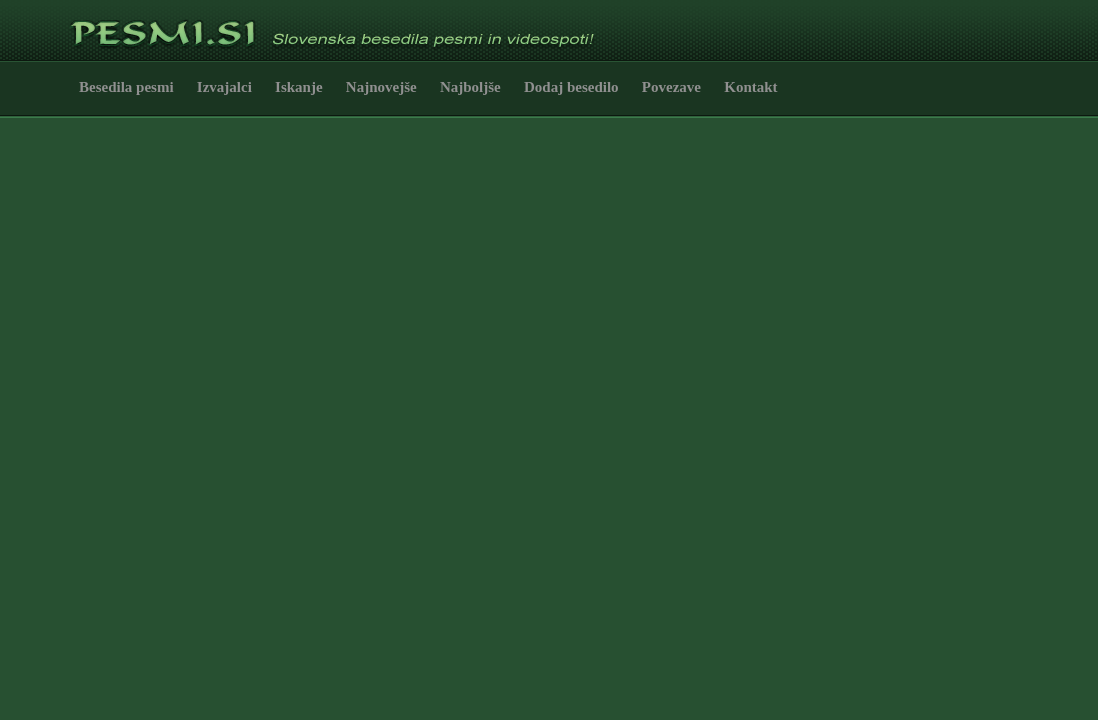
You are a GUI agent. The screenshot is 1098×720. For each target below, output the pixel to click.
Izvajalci (224, 87)
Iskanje (299, 87)
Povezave (671, 87)
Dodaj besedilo (571, 87)
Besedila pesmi (126, 87)
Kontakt (750, 87)
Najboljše (470, 87)
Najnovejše (381, 87)
